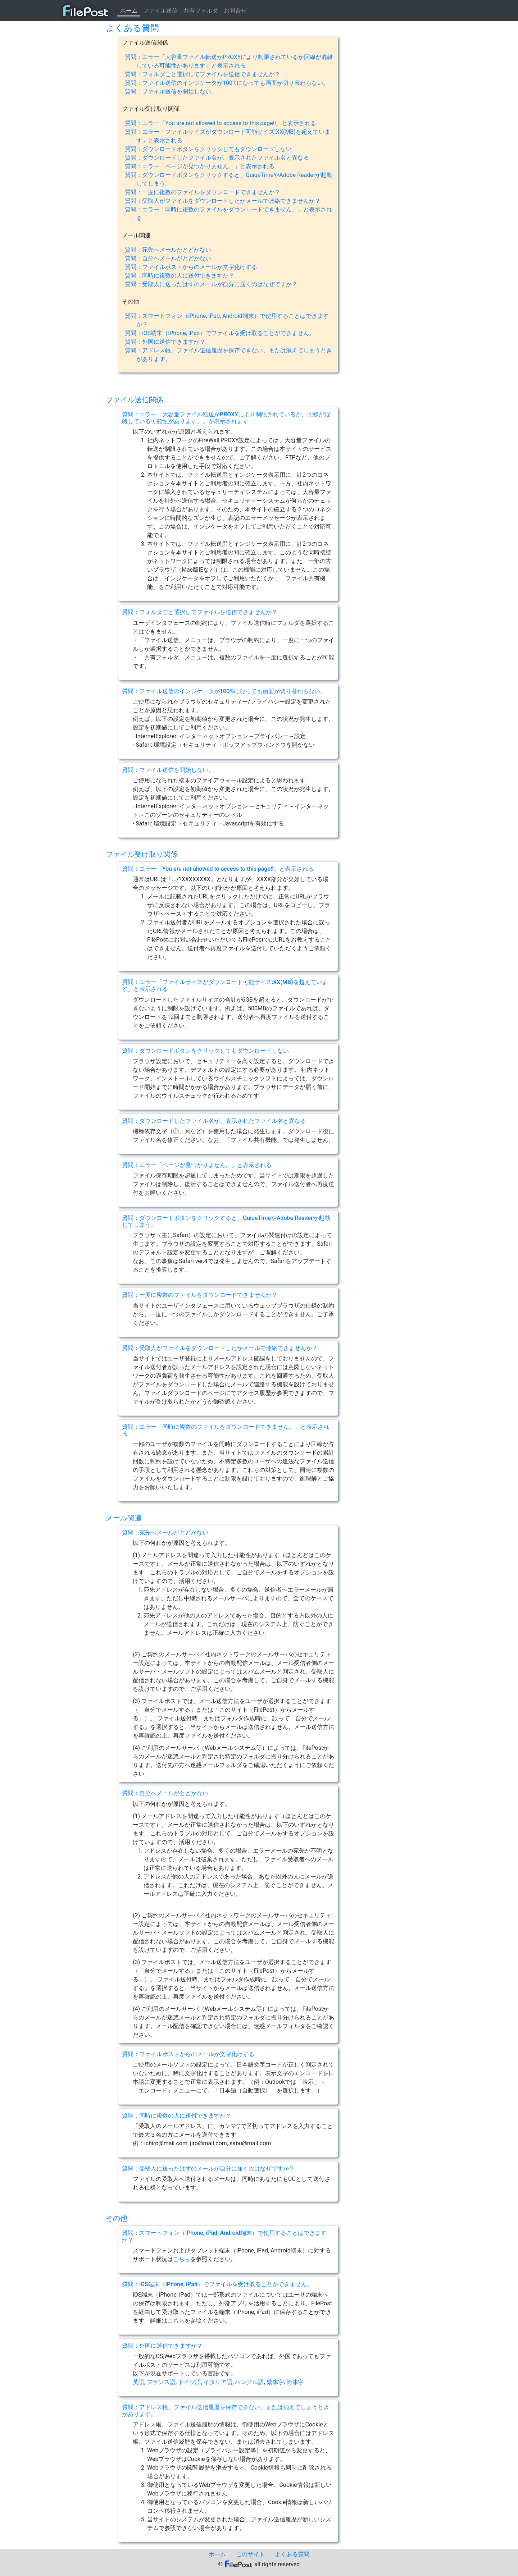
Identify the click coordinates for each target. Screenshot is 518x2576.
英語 (138, 2382)
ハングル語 (249, 2382)
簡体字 (295, 2382)
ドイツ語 (189, 2382)
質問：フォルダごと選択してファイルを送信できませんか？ (202, 74)
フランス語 (161, 2382)
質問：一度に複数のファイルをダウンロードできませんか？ (202, 192)
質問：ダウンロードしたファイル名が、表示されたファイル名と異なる (217, 157)
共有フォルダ (200, 10)
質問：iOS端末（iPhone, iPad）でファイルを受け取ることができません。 (220, 333)
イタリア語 (218, 2382)
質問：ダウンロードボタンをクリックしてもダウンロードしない (208, 149)
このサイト (250, 2554)
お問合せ (235, 10)
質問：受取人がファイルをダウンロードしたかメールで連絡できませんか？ (223, 200)
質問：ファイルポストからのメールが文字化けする (191, 267)
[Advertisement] (74, 131)
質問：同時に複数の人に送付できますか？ (179, 275)
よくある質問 (292, 2554)
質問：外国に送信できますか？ (165, 341)
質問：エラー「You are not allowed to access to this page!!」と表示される (220, 123)
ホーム (128, 10)
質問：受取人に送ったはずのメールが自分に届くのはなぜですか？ (211, 284)
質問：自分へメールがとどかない (168, 258)
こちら (181, 2259)
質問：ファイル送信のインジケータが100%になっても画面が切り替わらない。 (227, 82)
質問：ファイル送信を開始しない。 (171, 91)
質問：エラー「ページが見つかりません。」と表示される (199, 166)
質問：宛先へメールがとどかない (168, 249)
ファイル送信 (160, 10)
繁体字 (275, 2382)
